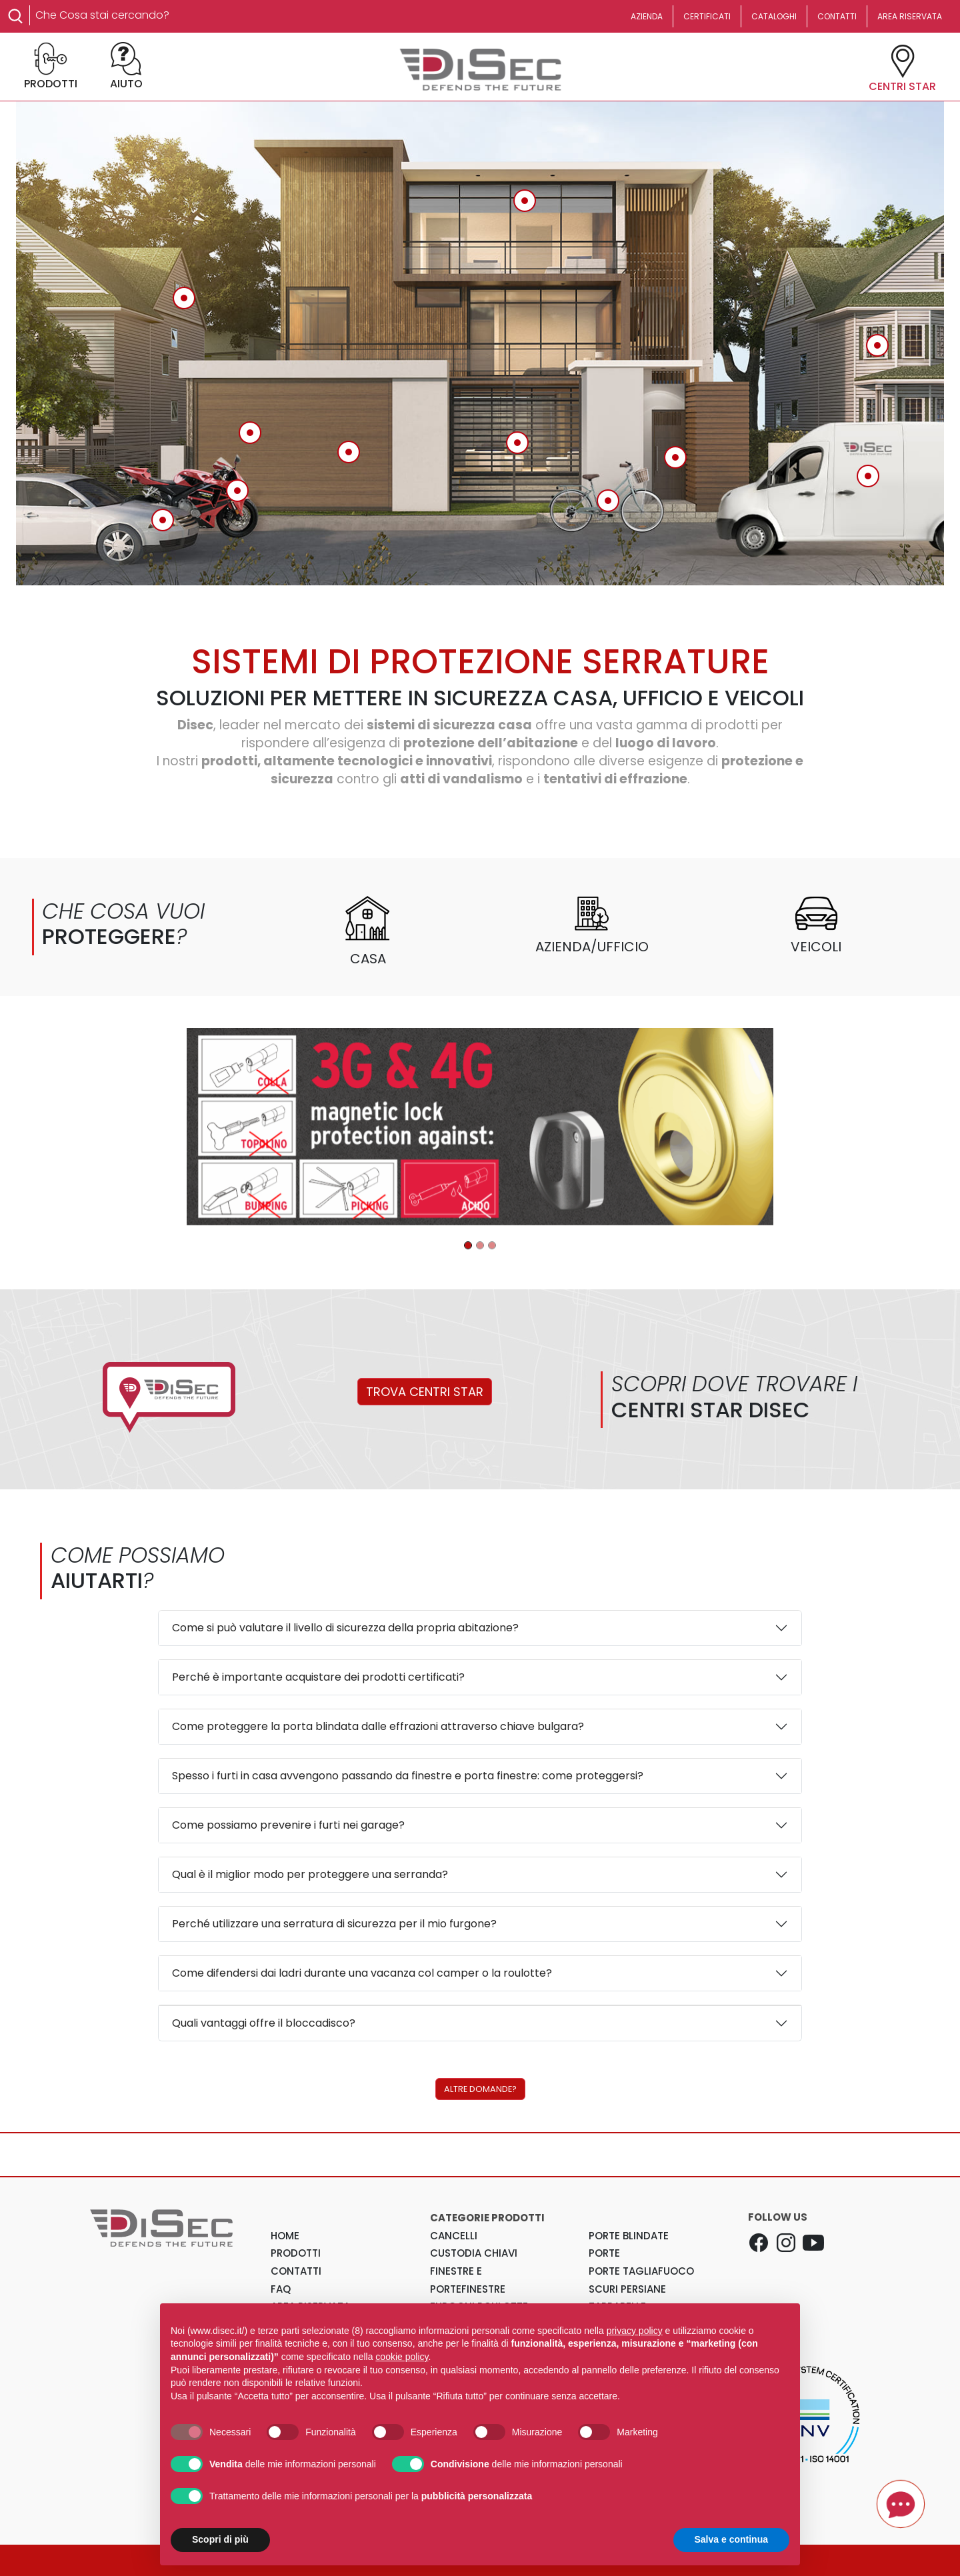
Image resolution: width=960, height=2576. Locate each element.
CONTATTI (837, 16)
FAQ (281, 2289)
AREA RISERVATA (909, 16)
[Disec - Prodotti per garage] (480, 1245)
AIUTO (126, 66)
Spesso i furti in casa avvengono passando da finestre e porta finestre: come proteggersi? (407, 1775)
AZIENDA (647, 16)
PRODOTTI (50, 66)
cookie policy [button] (401, 2356)
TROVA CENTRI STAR (424, 1391)
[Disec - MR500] (492, 1245)
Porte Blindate (629, 2236)
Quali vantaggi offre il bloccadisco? (263, 2023)
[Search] (168, 15)
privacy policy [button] (635, 2330)
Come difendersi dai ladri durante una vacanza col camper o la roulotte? (362, 1973)
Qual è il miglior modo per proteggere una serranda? (310, 1874)
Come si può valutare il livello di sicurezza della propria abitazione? (345, 1627)
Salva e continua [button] (731, 2539)
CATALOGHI (774, 16)
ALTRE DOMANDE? (480, 2089)
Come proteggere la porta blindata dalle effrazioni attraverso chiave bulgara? (378, 1726)
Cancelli (453, 2236)
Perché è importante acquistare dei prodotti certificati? (318, 1677)
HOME (285, 2236)
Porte (604, 2253)
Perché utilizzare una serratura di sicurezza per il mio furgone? (334, 1923)
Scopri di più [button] (220, 2539)
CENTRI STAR (902, 69)
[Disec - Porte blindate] (468, 1245)
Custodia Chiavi (473, 2253)
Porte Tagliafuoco (641, 2271)
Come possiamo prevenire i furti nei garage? (288, 1825)
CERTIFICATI (707, 16)
